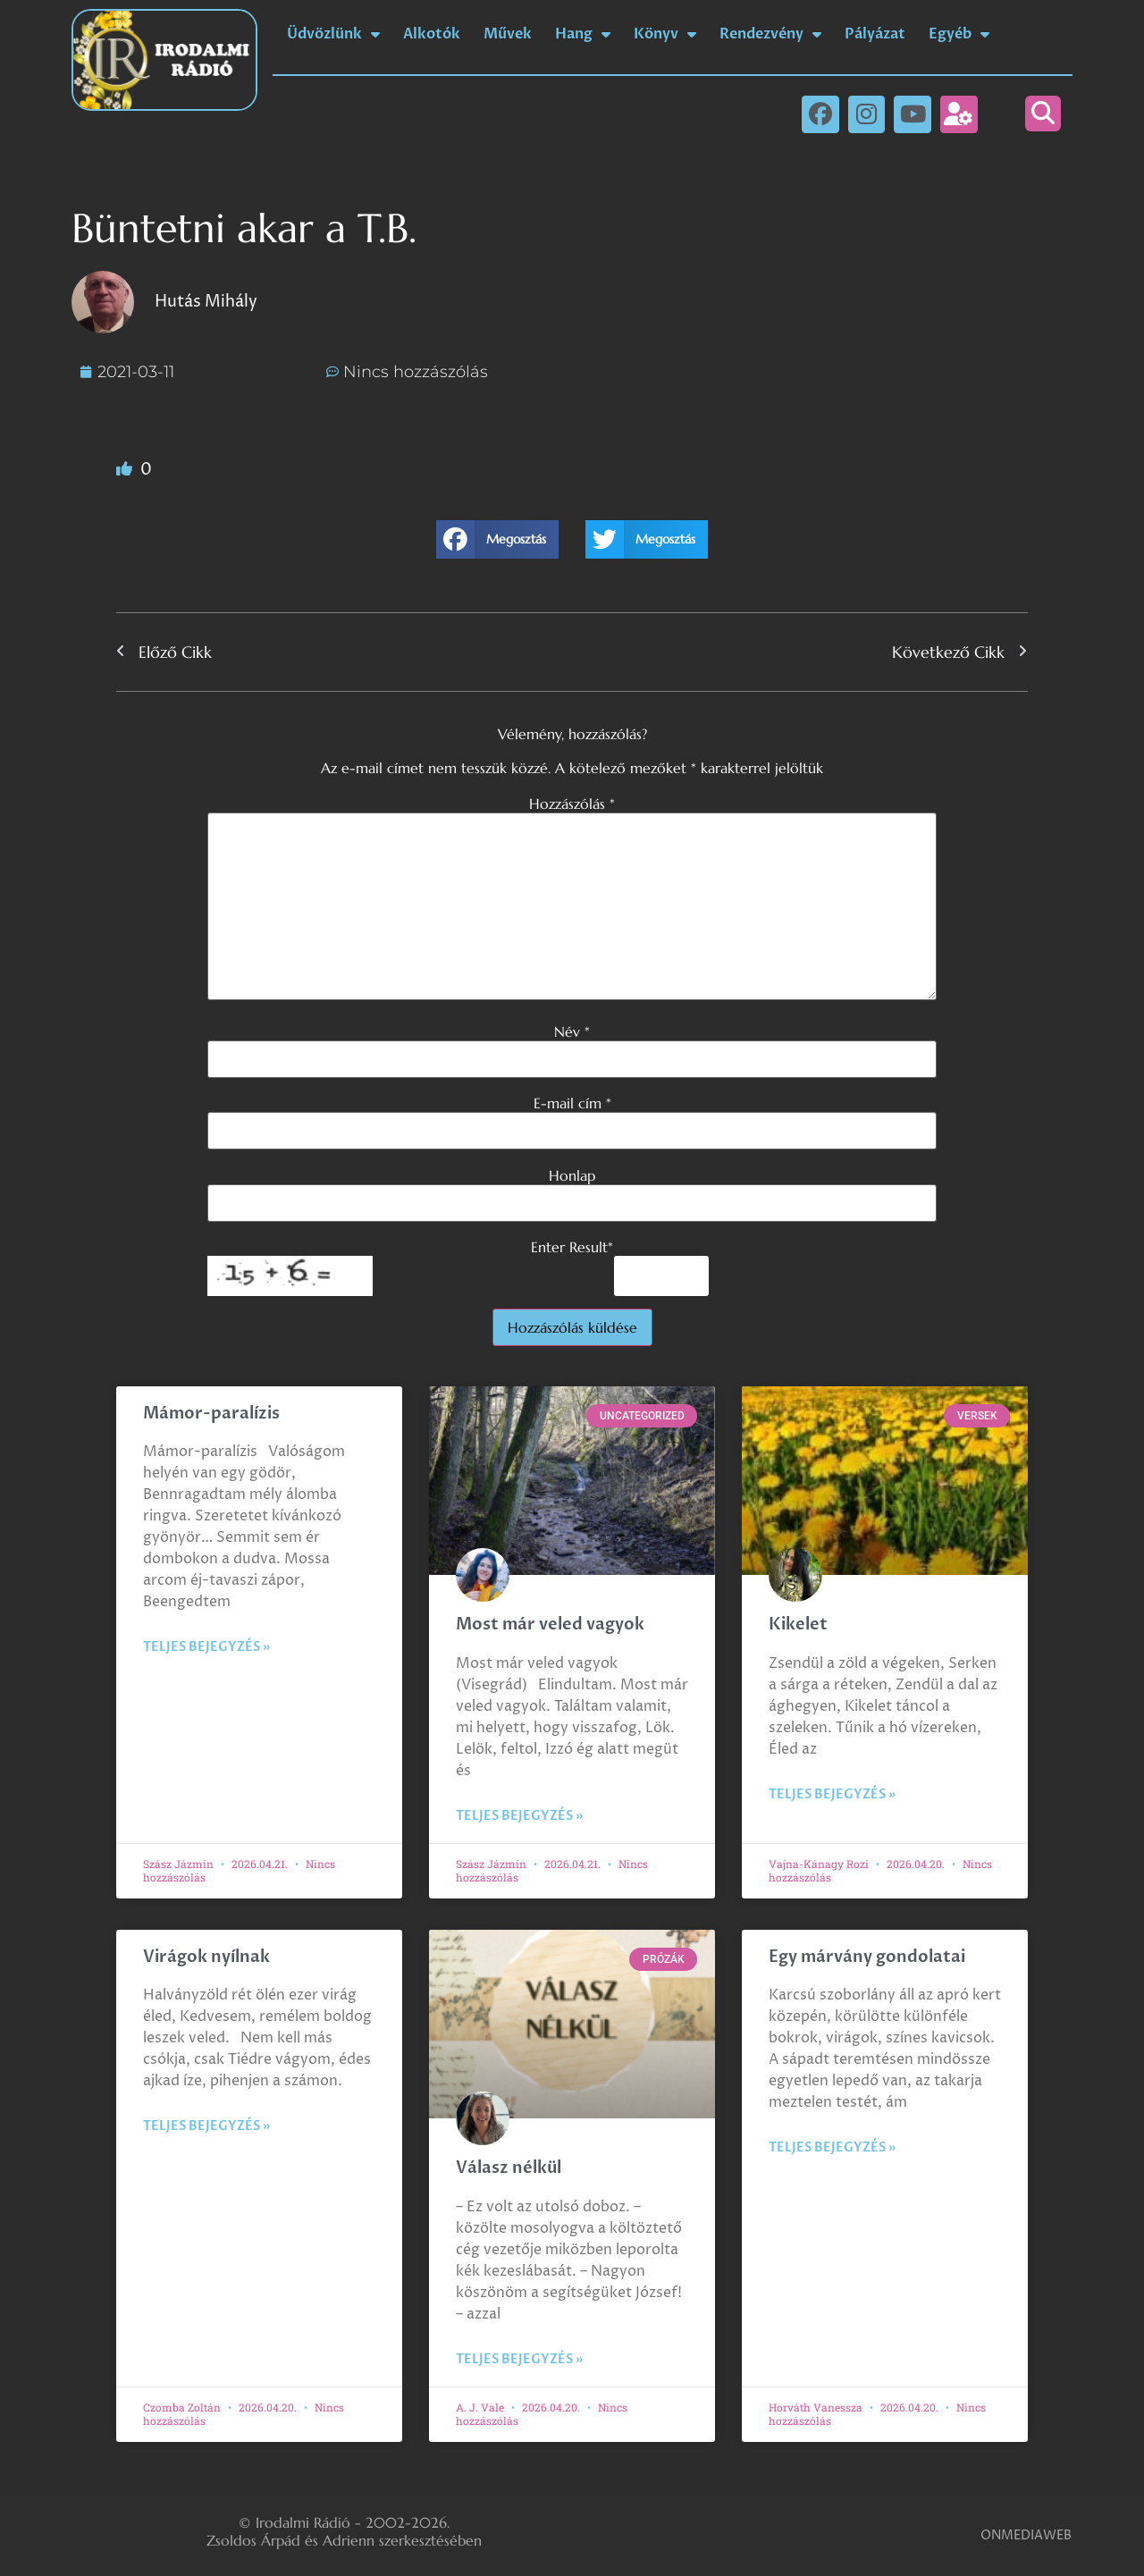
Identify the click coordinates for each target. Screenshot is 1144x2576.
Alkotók (431, 34)
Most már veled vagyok (550, 1624)
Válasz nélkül (508, 2168)
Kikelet (798, 1624)
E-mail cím (572, 1103)
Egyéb (959, 34)
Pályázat (875, 34)
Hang (582, 34)
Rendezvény (770, 34)
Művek (508, 34)
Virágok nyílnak (206, 1957)
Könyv (665, 34)
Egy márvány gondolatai (867, 1957)
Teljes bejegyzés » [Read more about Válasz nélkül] (519, 2359)
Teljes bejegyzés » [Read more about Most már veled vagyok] (519, 1815)
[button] (1043, 113)
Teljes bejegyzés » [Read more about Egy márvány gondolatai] (832, 2147)
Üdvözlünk (333, 34)
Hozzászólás (572, 803)
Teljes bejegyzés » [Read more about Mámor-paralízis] (206, 1646)
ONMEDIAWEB (1026, 2535)
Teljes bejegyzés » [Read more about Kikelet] (832, 1794)
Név (572, 1031)
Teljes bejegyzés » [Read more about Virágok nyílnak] (206, 2125)
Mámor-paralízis (211, 1413)
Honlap (572, 1175)
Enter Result (572, 1247)
